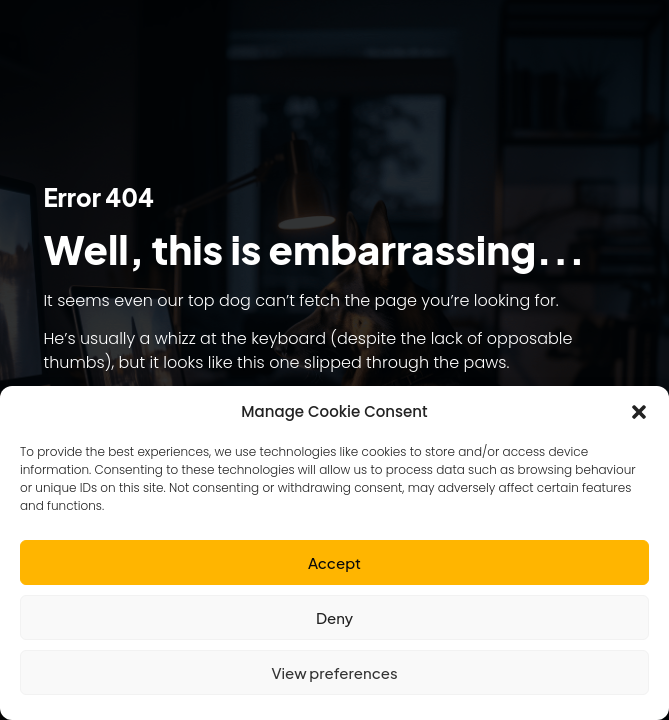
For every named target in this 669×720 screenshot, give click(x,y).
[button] (639, 412)
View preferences (334, 672)
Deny (334, 617)
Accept (334, 562)
